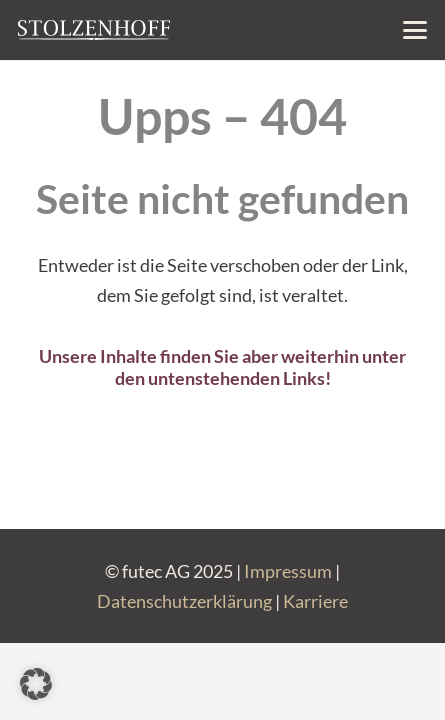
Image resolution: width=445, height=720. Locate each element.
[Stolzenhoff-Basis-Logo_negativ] (94, 30)
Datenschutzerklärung (184, 601)
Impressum (288, 571)
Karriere (315, 601)
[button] (415, 30)
